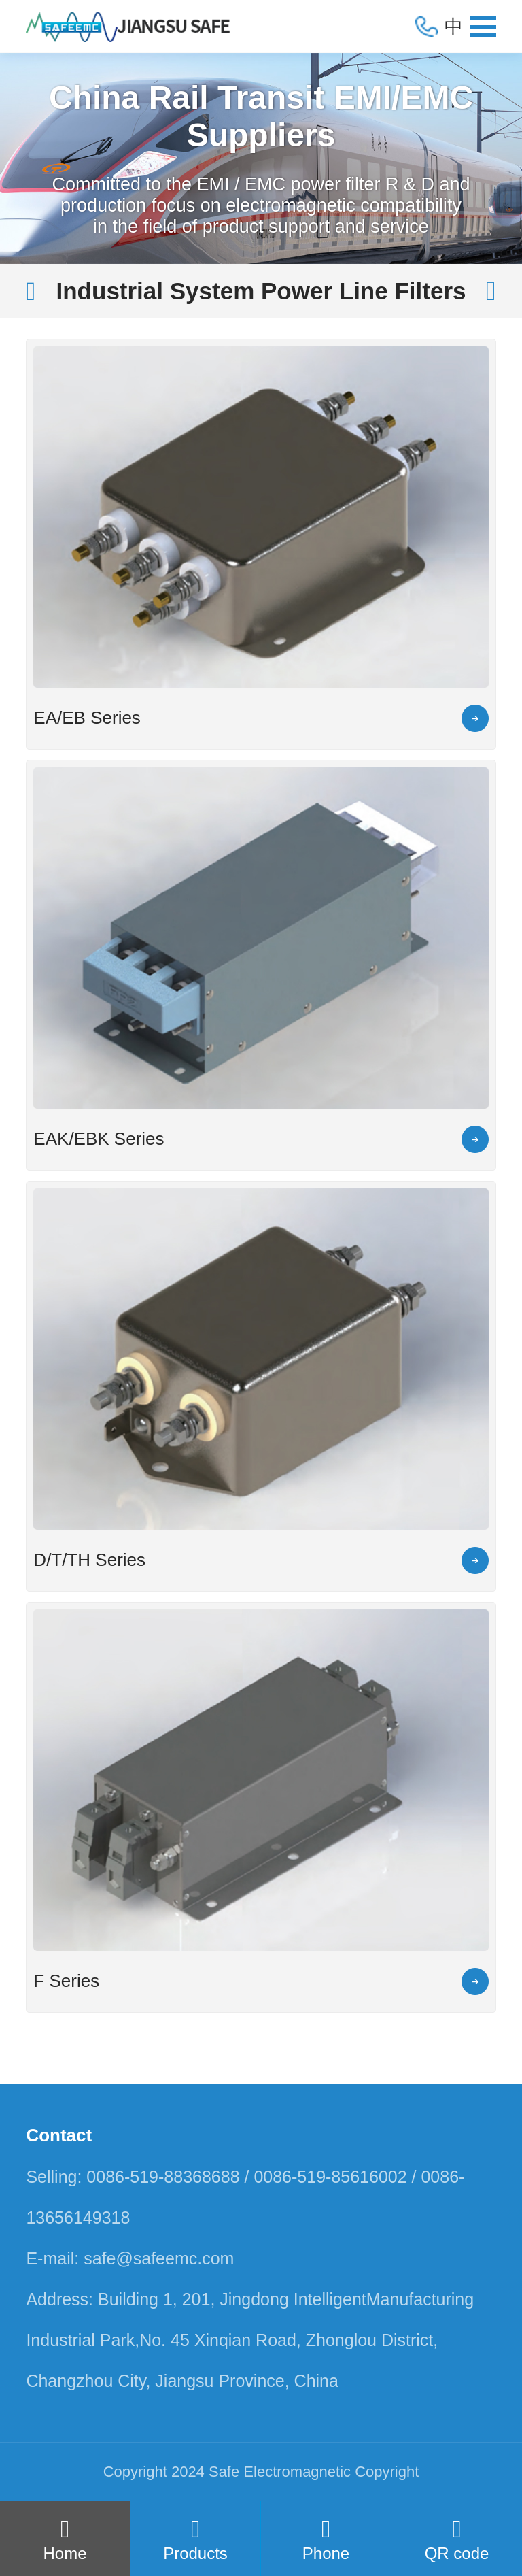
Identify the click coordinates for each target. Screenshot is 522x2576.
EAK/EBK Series (98, 1138)
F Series (66, 1981)
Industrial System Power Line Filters (261, 291)
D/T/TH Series (89, 1560)
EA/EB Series (87, 717)
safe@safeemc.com (159, 2258)
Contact (59, 2135)
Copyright (387, 2471)
